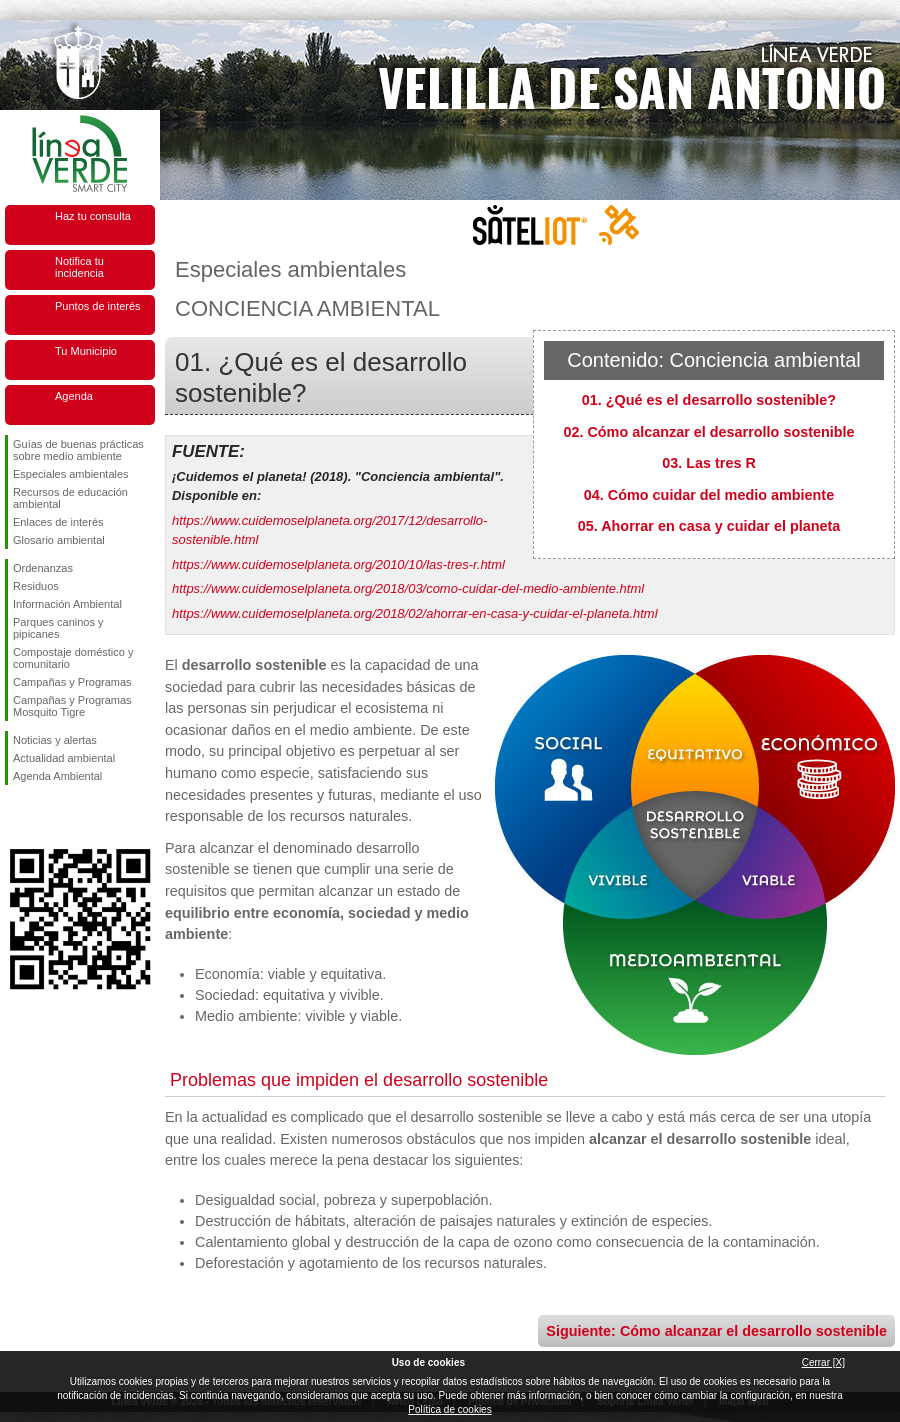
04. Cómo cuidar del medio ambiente (709, 495)
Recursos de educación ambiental (70, 498)
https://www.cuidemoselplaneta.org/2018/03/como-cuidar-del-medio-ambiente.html (408, 588)
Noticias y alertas (55, 740)
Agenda (74, 396)
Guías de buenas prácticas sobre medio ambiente (78, 450)
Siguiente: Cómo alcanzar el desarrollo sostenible (716, 1331)
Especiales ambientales (71, 474)
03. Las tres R (709, 463)
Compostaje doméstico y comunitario (73, 658)
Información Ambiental (67, 604)
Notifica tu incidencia (79, 267)
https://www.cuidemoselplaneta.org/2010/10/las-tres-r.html (338, 564)
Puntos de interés (98, 306)
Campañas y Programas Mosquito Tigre (72, 706)
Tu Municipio (86, 351)
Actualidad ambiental (64, 758)
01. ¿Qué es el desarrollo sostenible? (709, 400)
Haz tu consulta (93, 216)
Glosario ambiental (59, 540)
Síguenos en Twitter (50, 817)
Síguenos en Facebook (17, 817)
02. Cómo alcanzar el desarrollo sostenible (708, 432)
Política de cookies (449, 1409)
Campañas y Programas (72, 682)
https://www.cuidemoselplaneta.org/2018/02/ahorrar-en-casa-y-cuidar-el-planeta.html (415, 613)
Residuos (36, 586)
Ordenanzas (43, 568)
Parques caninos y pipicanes (58, 628)
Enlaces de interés (58, 522)
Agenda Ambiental (57, 776)
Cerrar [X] (823, 1362)
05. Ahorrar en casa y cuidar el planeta (709, 526)
